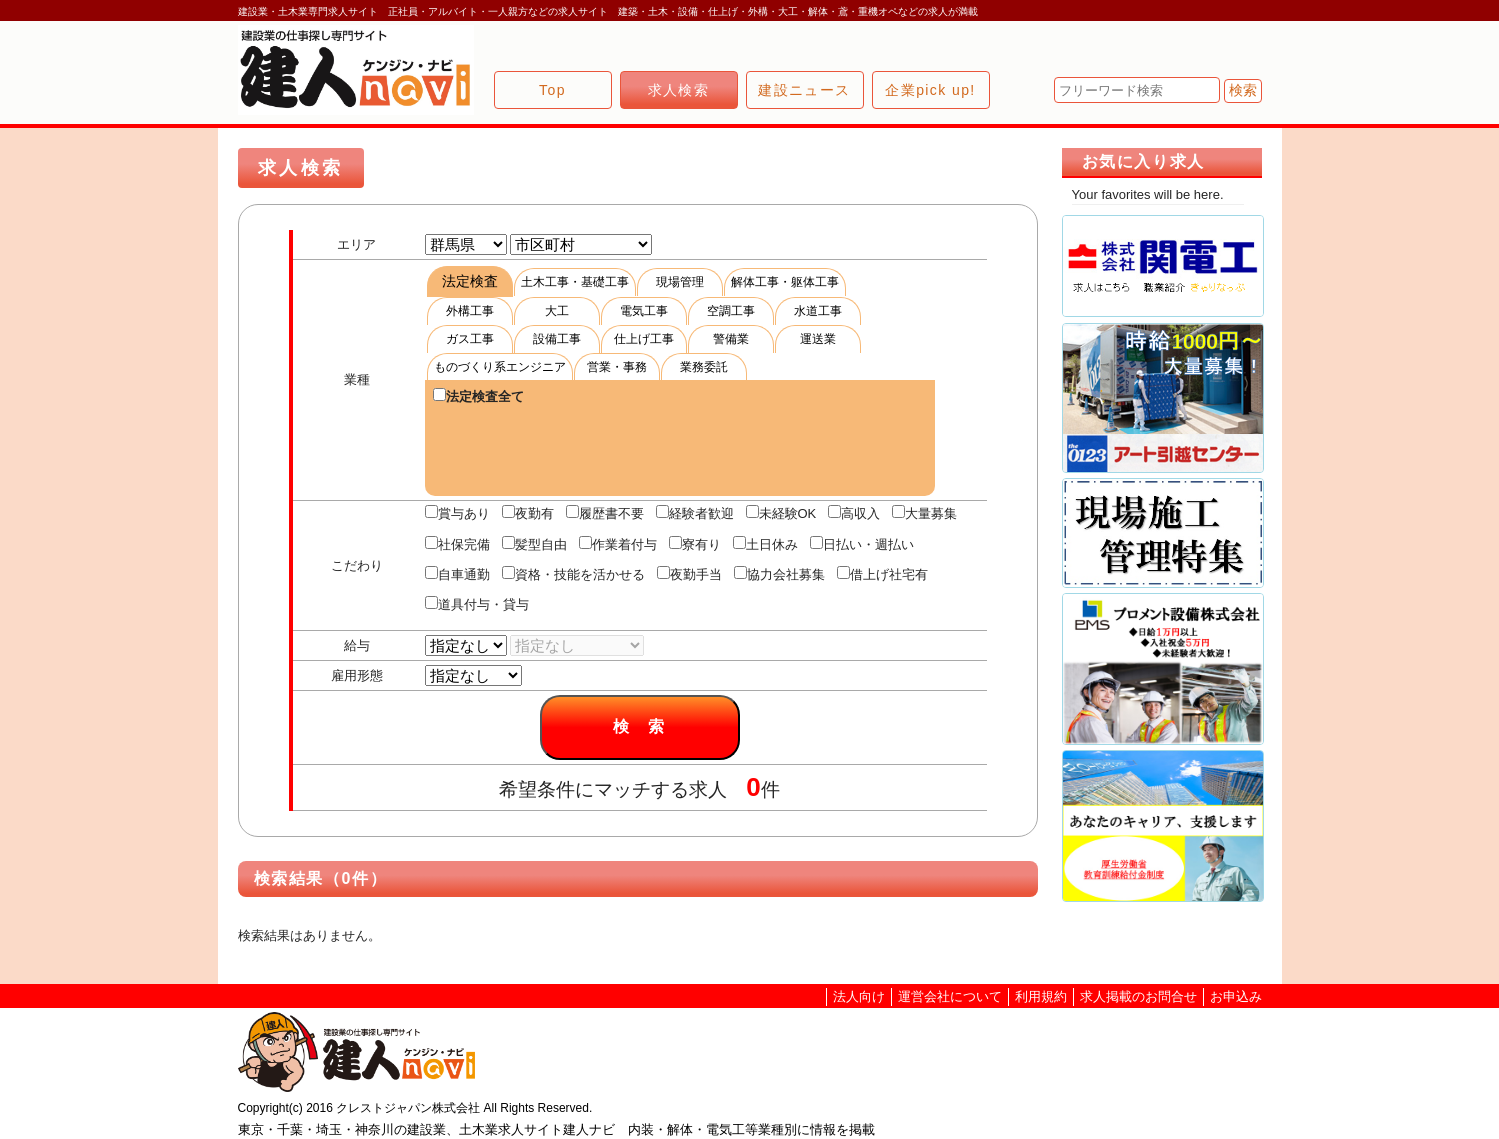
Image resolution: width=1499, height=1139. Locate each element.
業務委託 (704, 367)
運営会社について (950, 996)
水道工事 (818, 311)
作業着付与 (618, 544)
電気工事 (644, 311)
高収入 (854, 513)
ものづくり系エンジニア (500, 367)
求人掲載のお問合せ (1138, 996)
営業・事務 (617, 367)
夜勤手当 (689, 574)
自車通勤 (457, 574)
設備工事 (557, 339)
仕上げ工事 (644, 339)
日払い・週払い (862, 544)
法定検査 (470, 281)
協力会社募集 (779, 574)
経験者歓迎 (695, 513)
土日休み (765, 544)
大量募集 (924, 513)
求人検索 (679, 90)
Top (552, 90)
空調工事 (731, 311)
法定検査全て (478, 396)
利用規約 (1041, 996)
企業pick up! (930, 90)
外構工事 (470, 311)
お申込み (1236, 996)
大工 (557, 311)
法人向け (859, 996)
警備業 (731, 339)
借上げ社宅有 (882, 574)
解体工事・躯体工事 (785, 282)
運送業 (818, 339)
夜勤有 (528, 513)
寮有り (695, 544)
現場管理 (680, 282)
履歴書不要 (605, 513)
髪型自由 (534, 544)
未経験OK (781, 513)
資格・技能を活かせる (573, 574)
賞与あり (457, 513)
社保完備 (457, 544)
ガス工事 (470, 339)
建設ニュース (804, 90)
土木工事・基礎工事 (575, 282)
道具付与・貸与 (477, 604)
